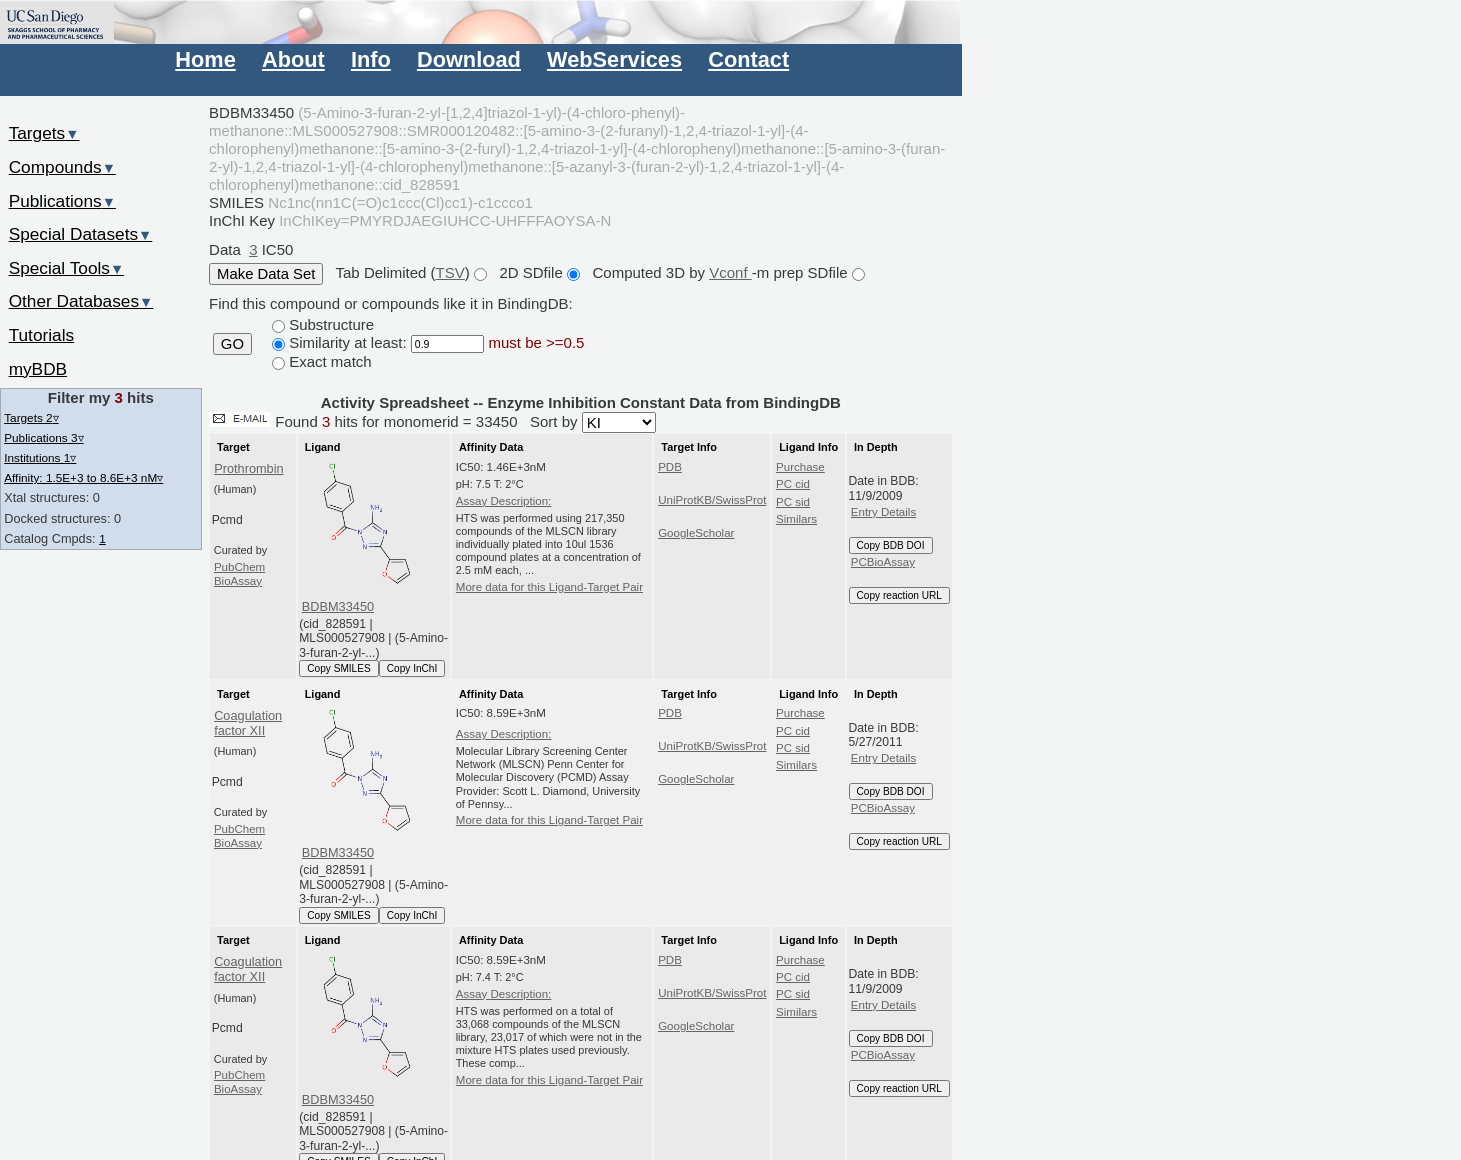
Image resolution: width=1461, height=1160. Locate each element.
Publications (62, 201)
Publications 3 (43, 437)
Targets (44, 133)
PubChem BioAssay (239, 574)
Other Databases (81, 301)
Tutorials (42, 335)
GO (232, 344)
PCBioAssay (883, 562)
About (293, 59)
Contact (748, 59)
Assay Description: (504, 501)
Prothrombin (248, 468)
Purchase (800, 467)
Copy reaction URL (899, 595)
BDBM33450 (338, 606)
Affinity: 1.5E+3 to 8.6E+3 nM (83, 477)
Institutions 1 (40, 457)
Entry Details (883, 512)
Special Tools (67, 268)
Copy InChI (412, 668)
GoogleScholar (696, 533)
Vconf (730, 272)
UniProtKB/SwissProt (712, 500)
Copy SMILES (339, 668)
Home (205, 59)
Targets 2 (31, 417)
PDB (670, 467)
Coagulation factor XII (248, 723)
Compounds (62, 167)
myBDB (38, 369)
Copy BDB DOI (891, 545)
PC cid (793, 484)
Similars (796, 519)
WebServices (614, 59)
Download (469, 59)
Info (371, 59)
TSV (450, 272)
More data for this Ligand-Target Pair (549, 587)
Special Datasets (81, 234)
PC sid (793, 502)
